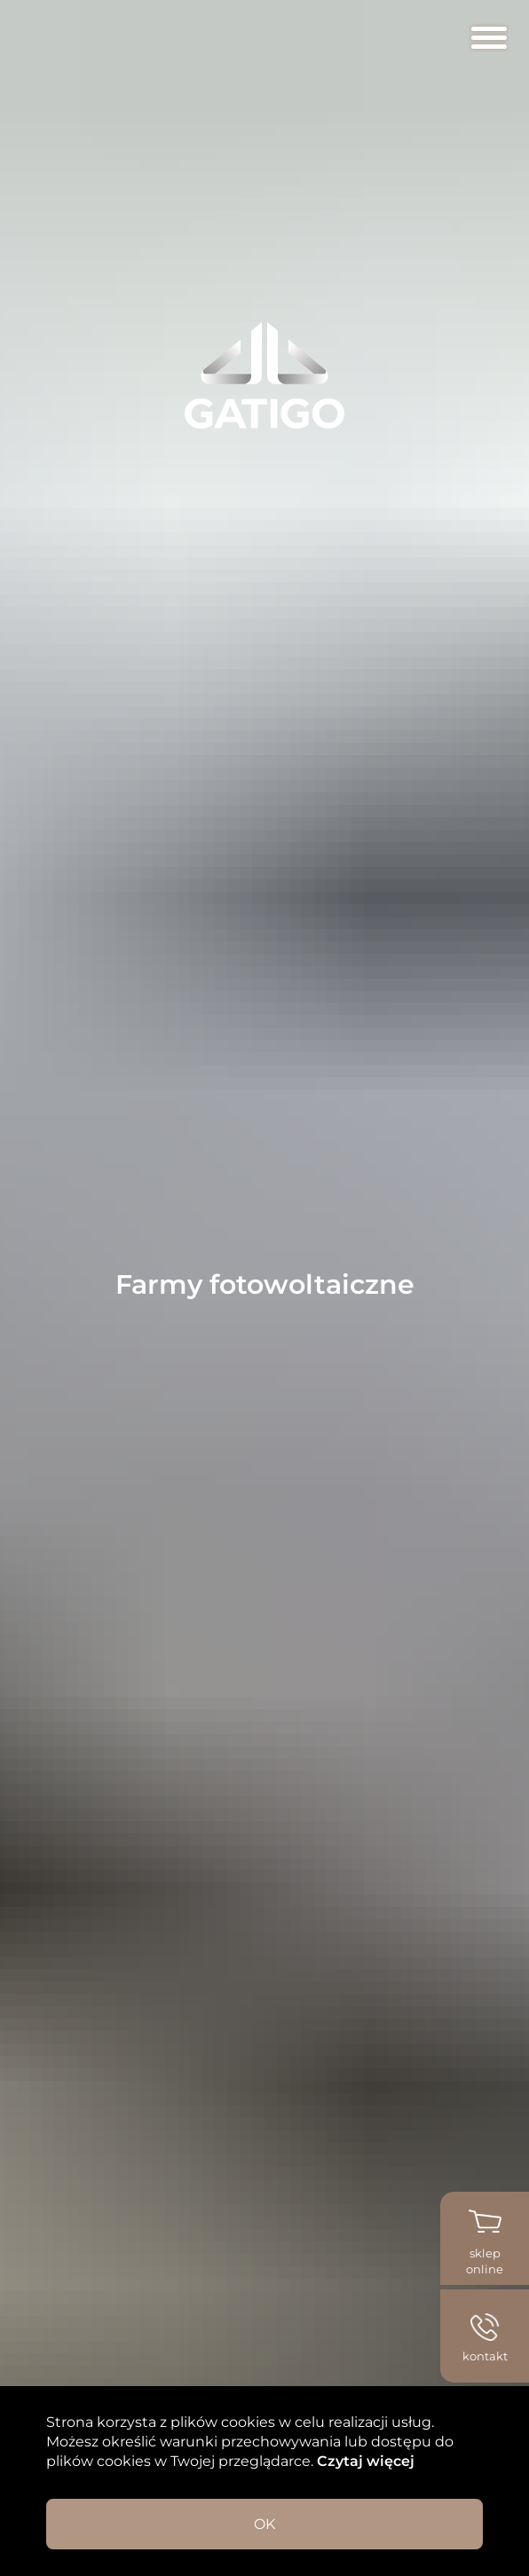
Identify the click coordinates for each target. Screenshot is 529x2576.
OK (264, 2524)
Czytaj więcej (364, 2461)
